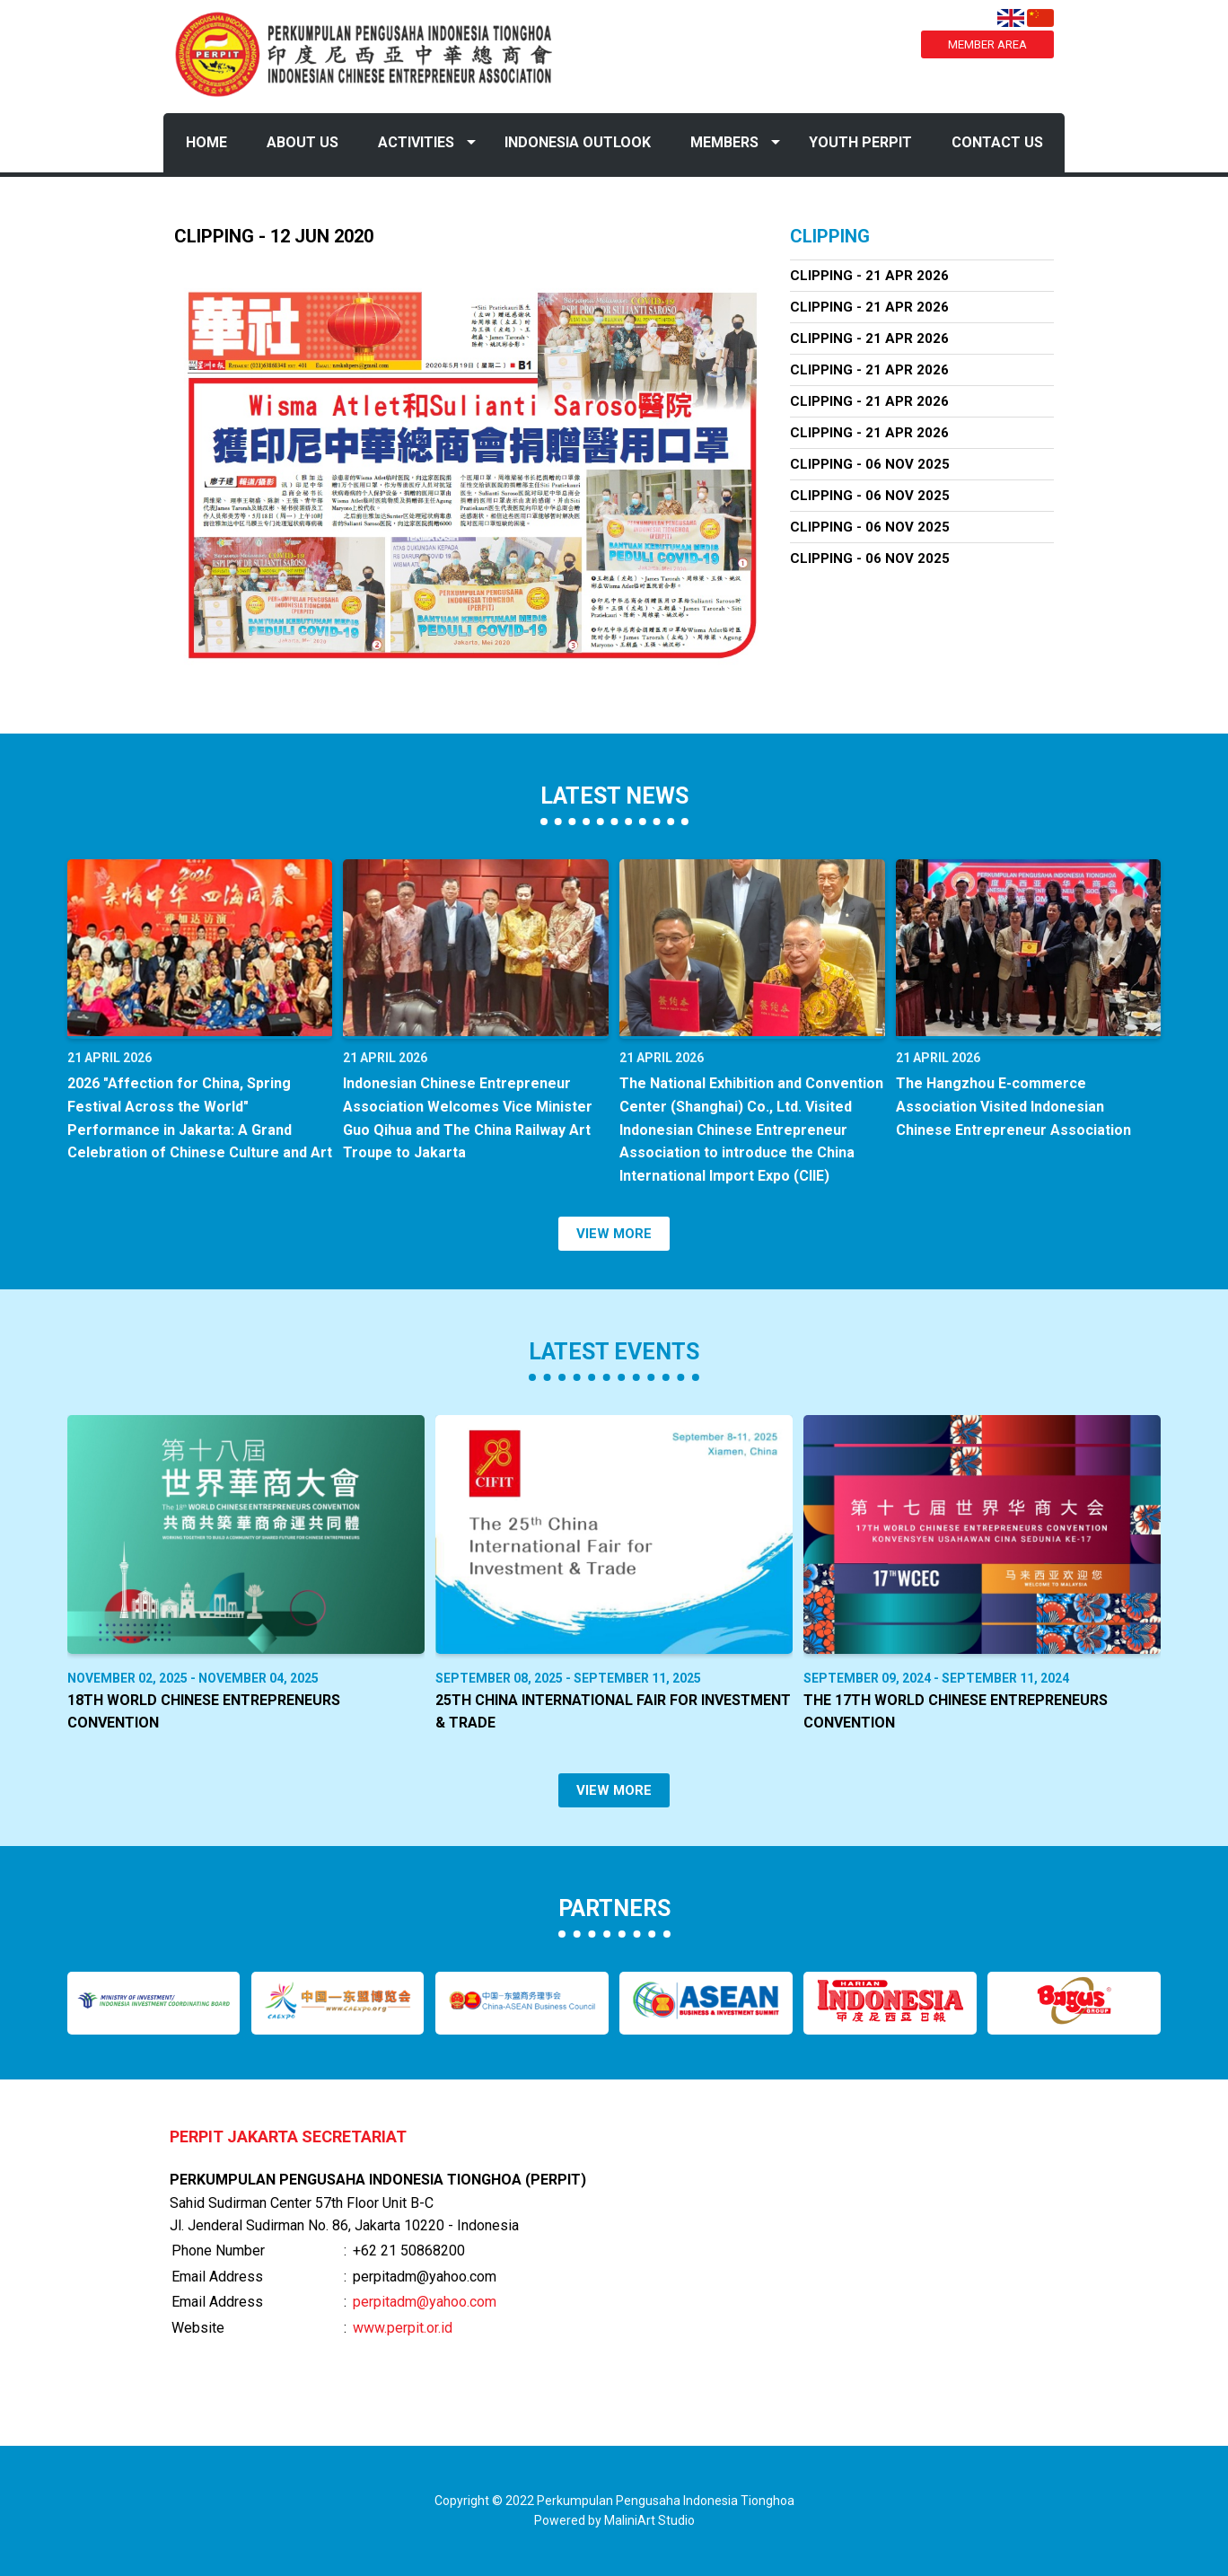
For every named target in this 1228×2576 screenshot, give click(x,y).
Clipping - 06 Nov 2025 (870, 464)
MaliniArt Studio (649, 2520)
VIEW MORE (614, 1234)
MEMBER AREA (987, 44)
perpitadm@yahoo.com (424, 2301)
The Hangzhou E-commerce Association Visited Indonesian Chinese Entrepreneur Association (1013, 1106)
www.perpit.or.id (402, 2327)
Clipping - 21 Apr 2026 (869, 276)
